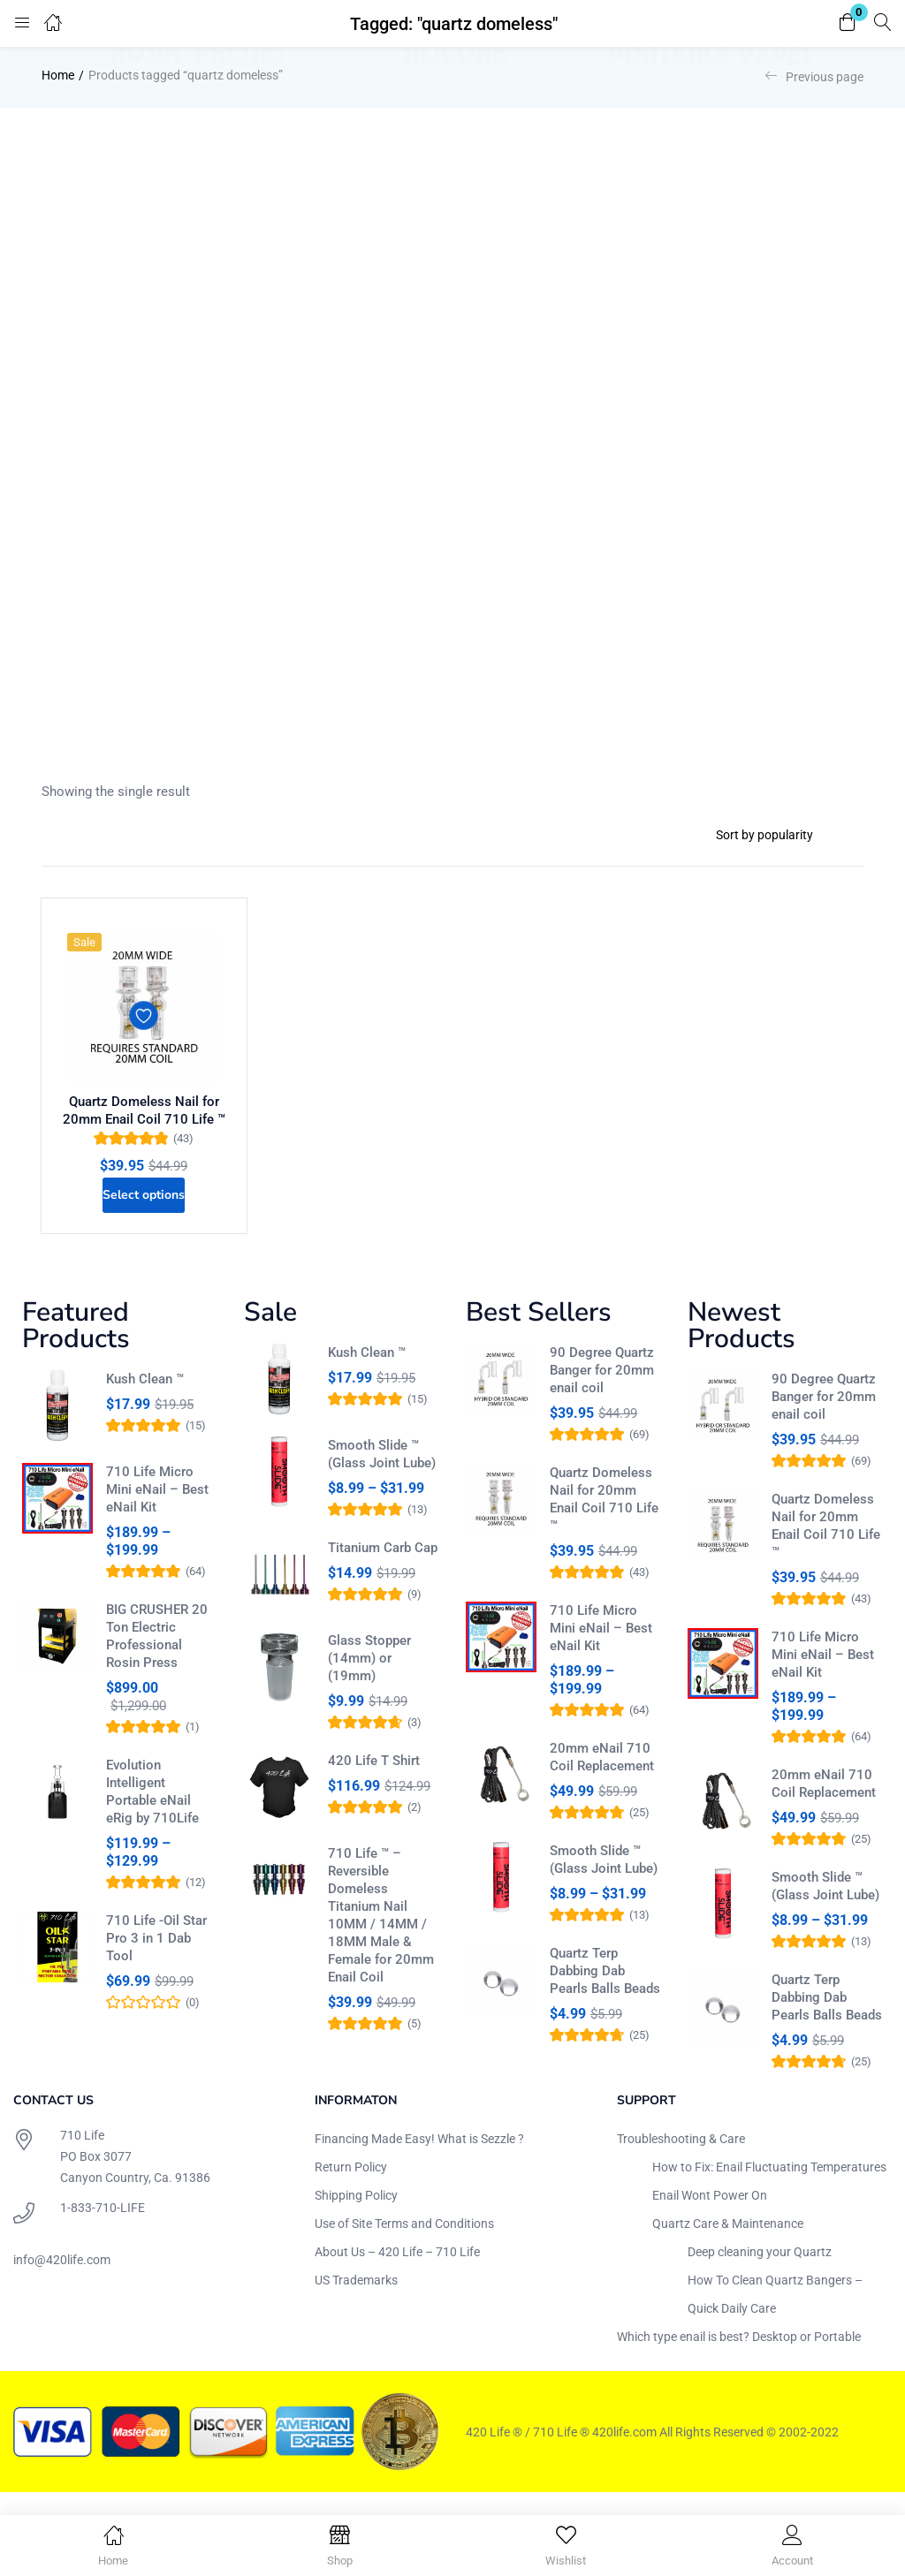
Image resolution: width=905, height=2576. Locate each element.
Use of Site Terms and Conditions (404, 2246)
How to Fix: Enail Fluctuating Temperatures (769, 2189)
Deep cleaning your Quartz (760, 2274)
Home (58, 75)
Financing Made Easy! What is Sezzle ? (419, 2161)
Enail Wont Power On (709, 2217)
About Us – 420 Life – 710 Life (397, 2274)
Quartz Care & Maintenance (727, 2246)
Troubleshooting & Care (681, 2161)
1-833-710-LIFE (102, 2230)
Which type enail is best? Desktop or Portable (739, 2359)
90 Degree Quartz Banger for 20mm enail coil (602, 1392)
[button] (847, 23)
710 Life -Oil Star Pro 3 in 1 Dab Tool (156, 1960)
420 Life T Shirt (374, 1783)
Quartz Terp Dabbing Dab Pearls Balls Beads (605, 1993)
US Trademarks (356, 2302)
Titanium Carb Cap (382, 1570)
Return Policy (351, 2189)
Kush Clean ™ (145, 1401)
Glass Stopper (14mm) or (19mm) (369, 1680)
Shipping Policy (356, 2217)
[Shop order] (782, 834)
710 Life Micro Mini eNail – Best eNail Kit (157, 1511)
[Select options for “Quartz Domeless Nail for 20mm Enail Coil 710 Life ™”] (144, 1211)
